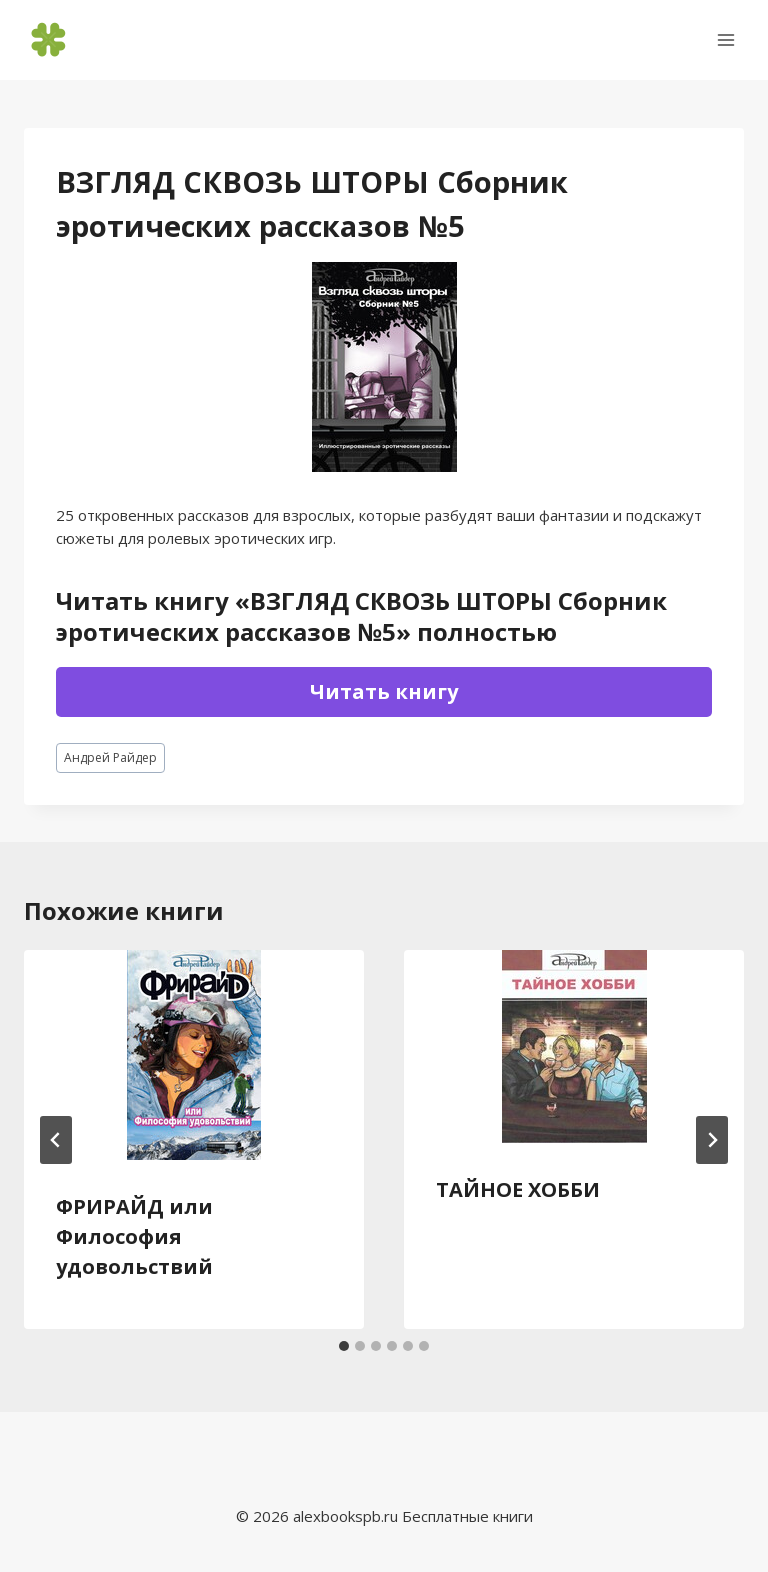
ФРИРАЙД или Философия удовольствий (134, 1236)
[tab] (344, 1346)
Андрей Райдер (110, 757)
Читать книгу (384, 691)
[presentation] (194, 1055)
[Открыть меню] (725, 39)
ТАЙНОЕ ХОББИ (518, 1189)
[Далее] (712, 1140)
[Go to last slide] (56, 1140)
